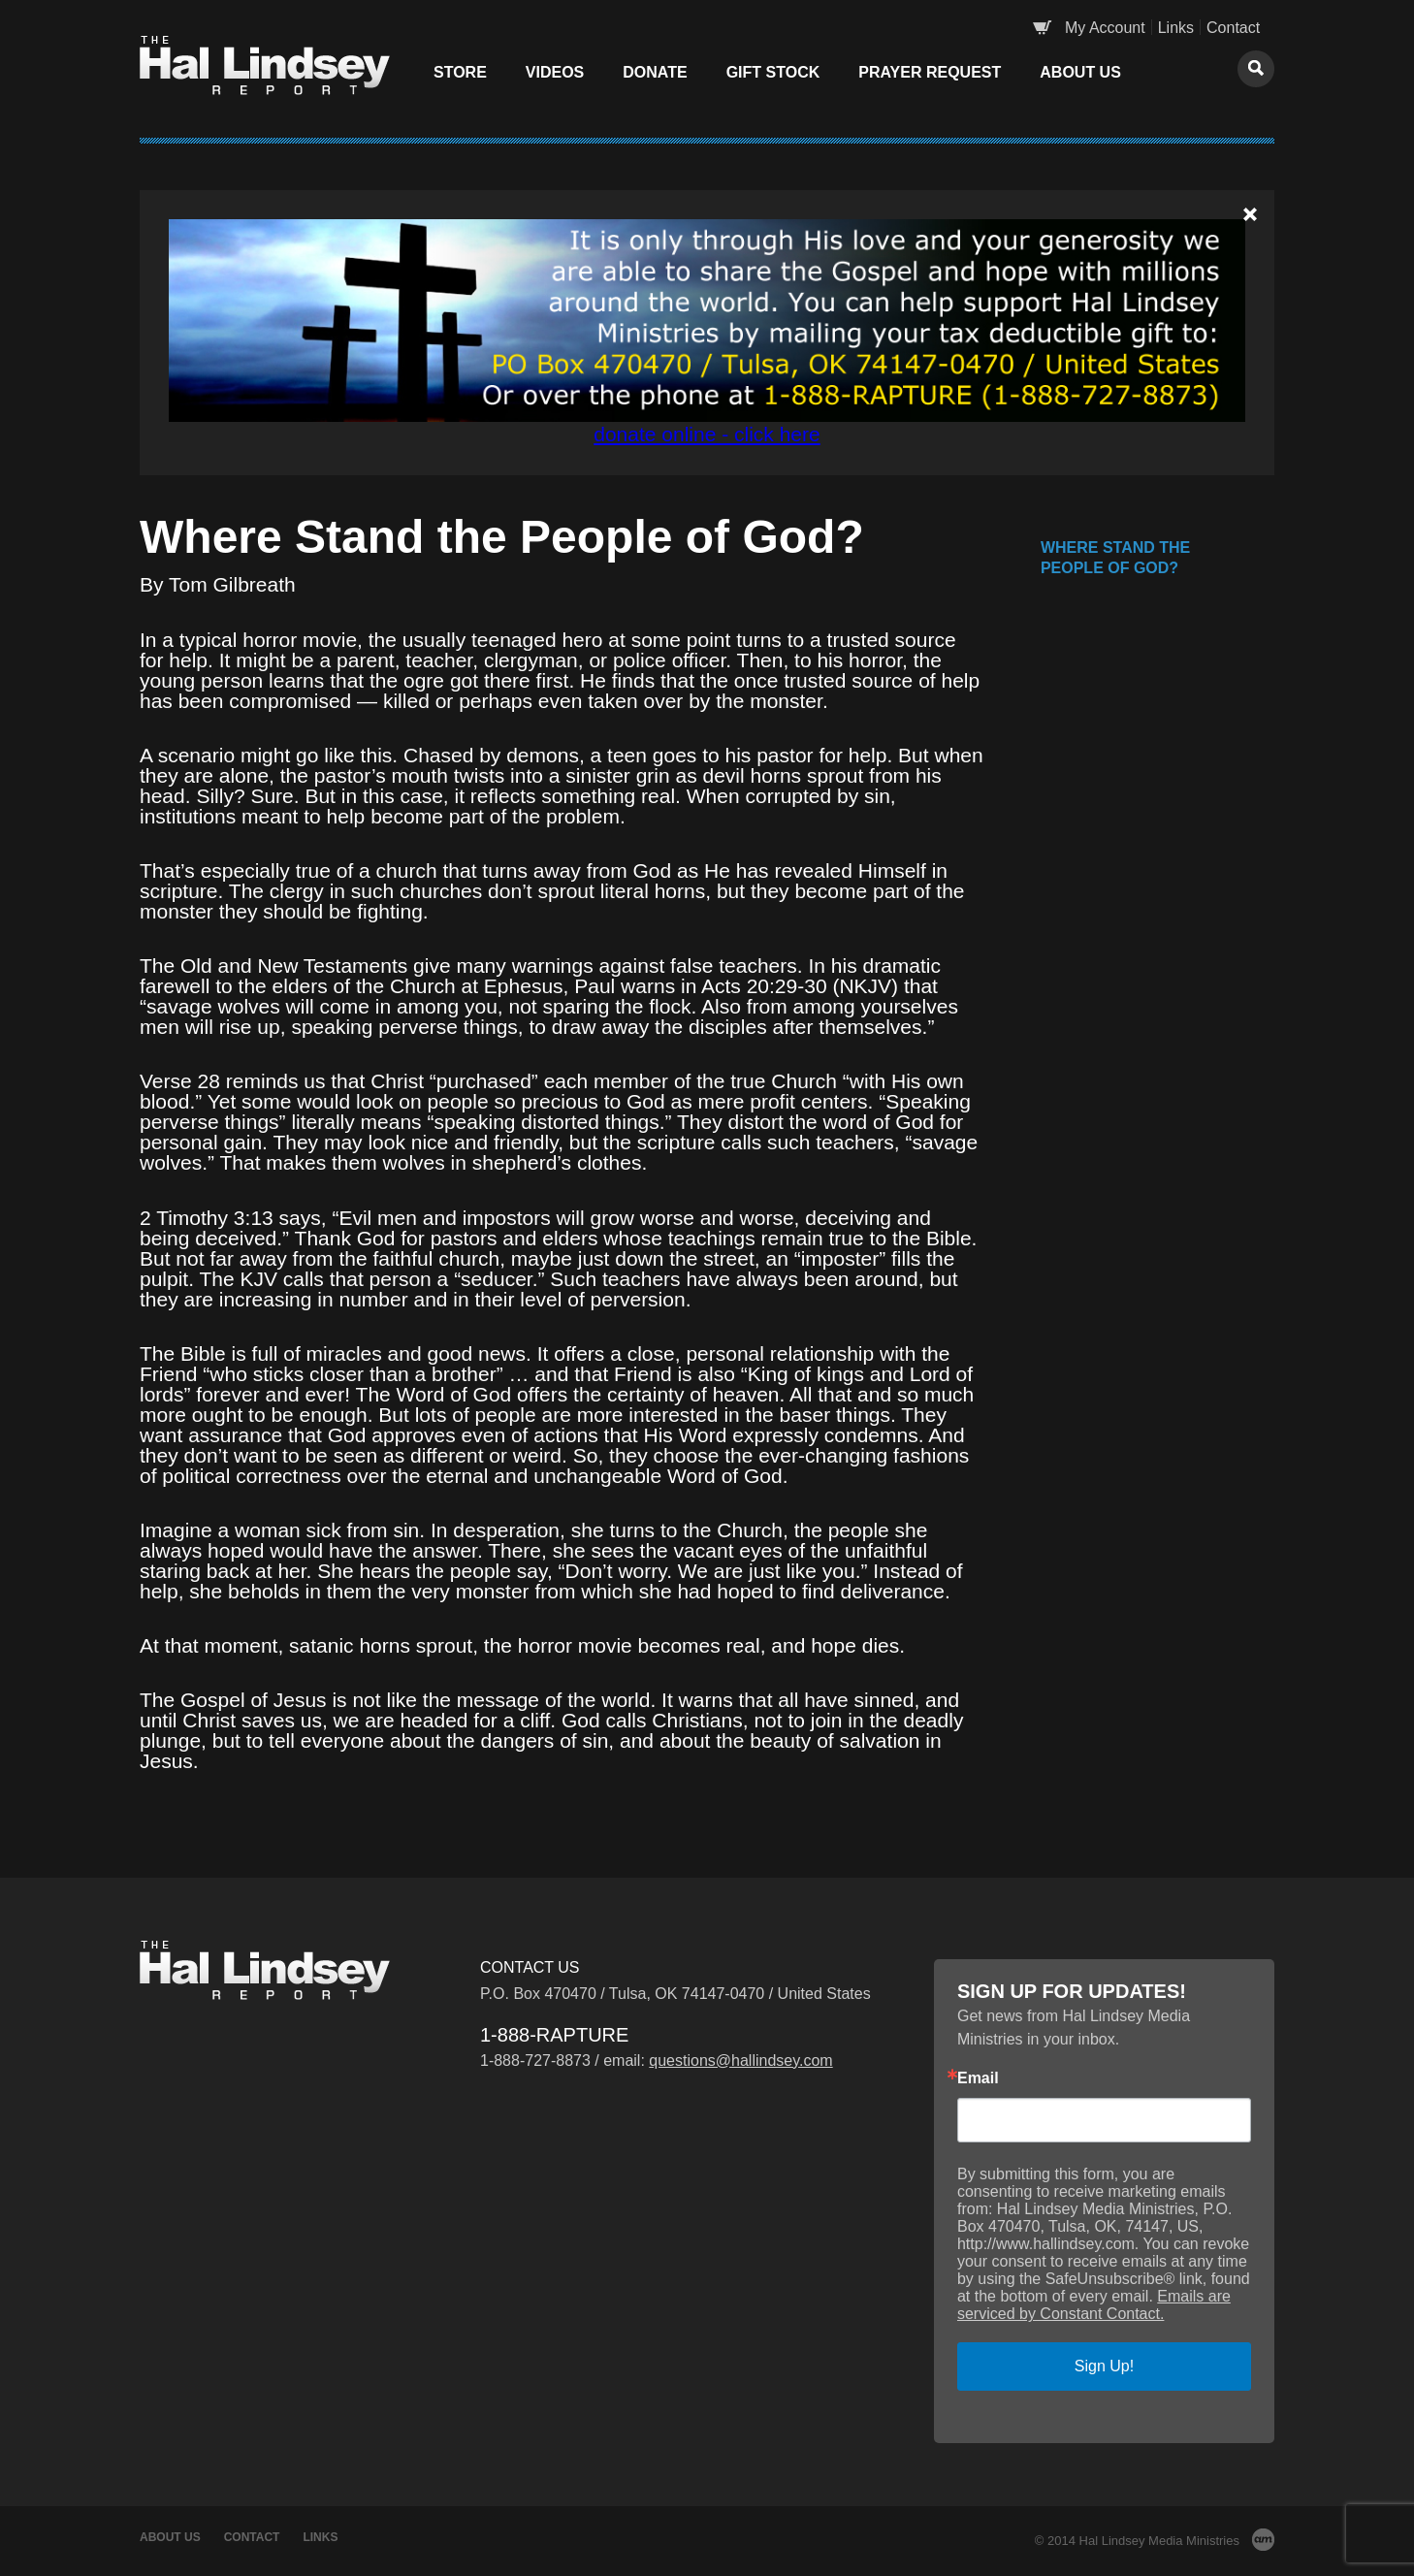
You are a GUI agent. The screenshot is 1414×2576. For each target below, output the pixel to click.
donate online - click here (706, 434)
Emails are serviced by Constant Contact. (1094, 2305)
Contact (1233, 27)
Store (460, 72)
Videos (555, 72)
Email (978, 2078)
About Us (1080, 72)
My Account (1105, 27)
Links (1176, 27)
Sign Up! (1104, 2366)
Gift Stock (773, 72)
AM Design (1263, 2539)
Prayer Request (929, 72)
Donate (655, 72)
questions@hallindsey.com (740, 2060)
